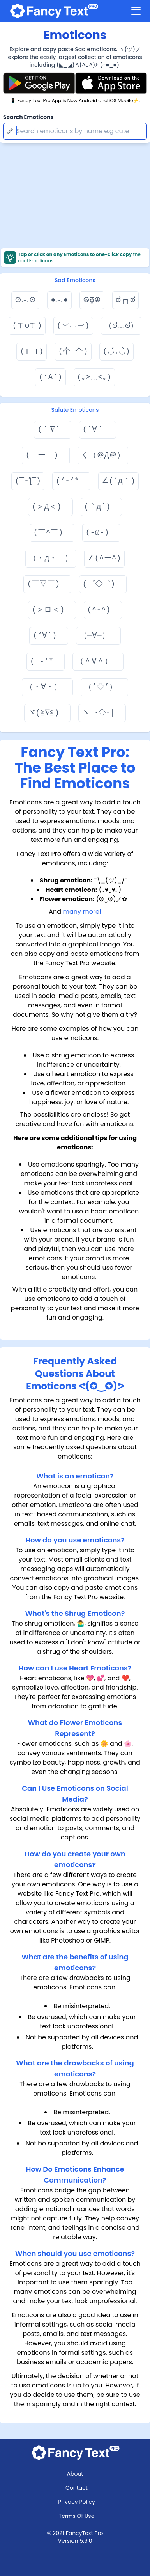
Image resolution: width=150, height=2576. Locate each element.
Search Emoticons (28, 117)
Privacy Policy (76, 2502)
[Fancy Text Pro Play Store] (39, 83)
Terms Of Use (77, 2516)
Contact (76, 2488)
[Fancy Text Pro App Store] (111, 83)
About (75, 2474)
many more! (82, 911)
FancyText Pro (84, 2533)
